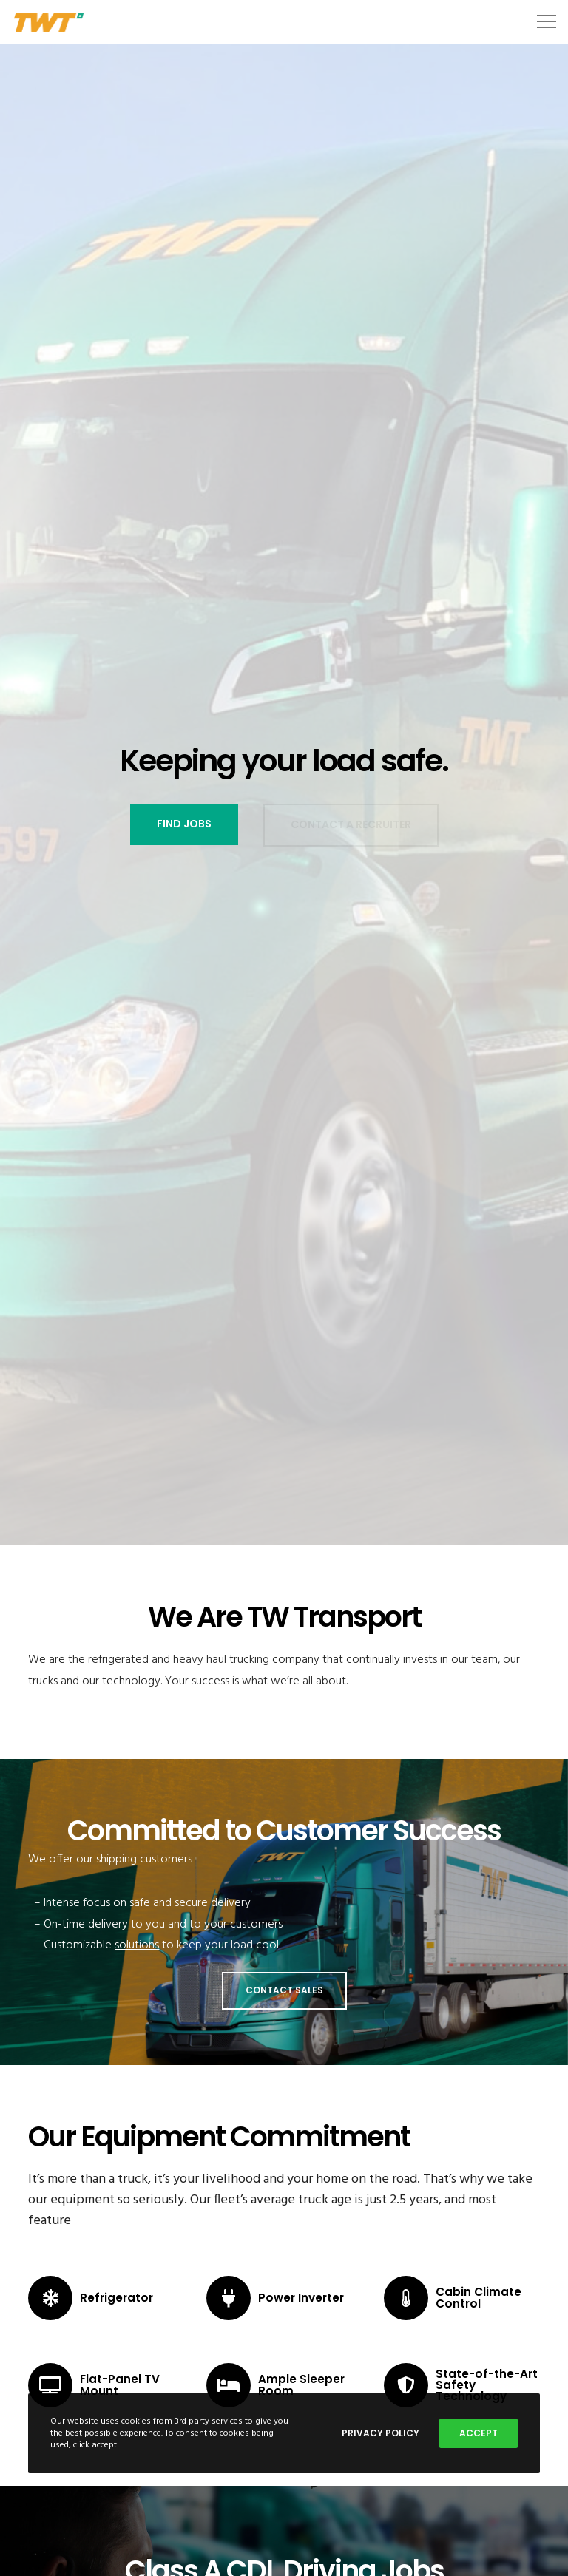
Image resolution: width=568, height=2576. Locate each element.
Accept (478, 2433)
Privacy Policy (380, 2433)
